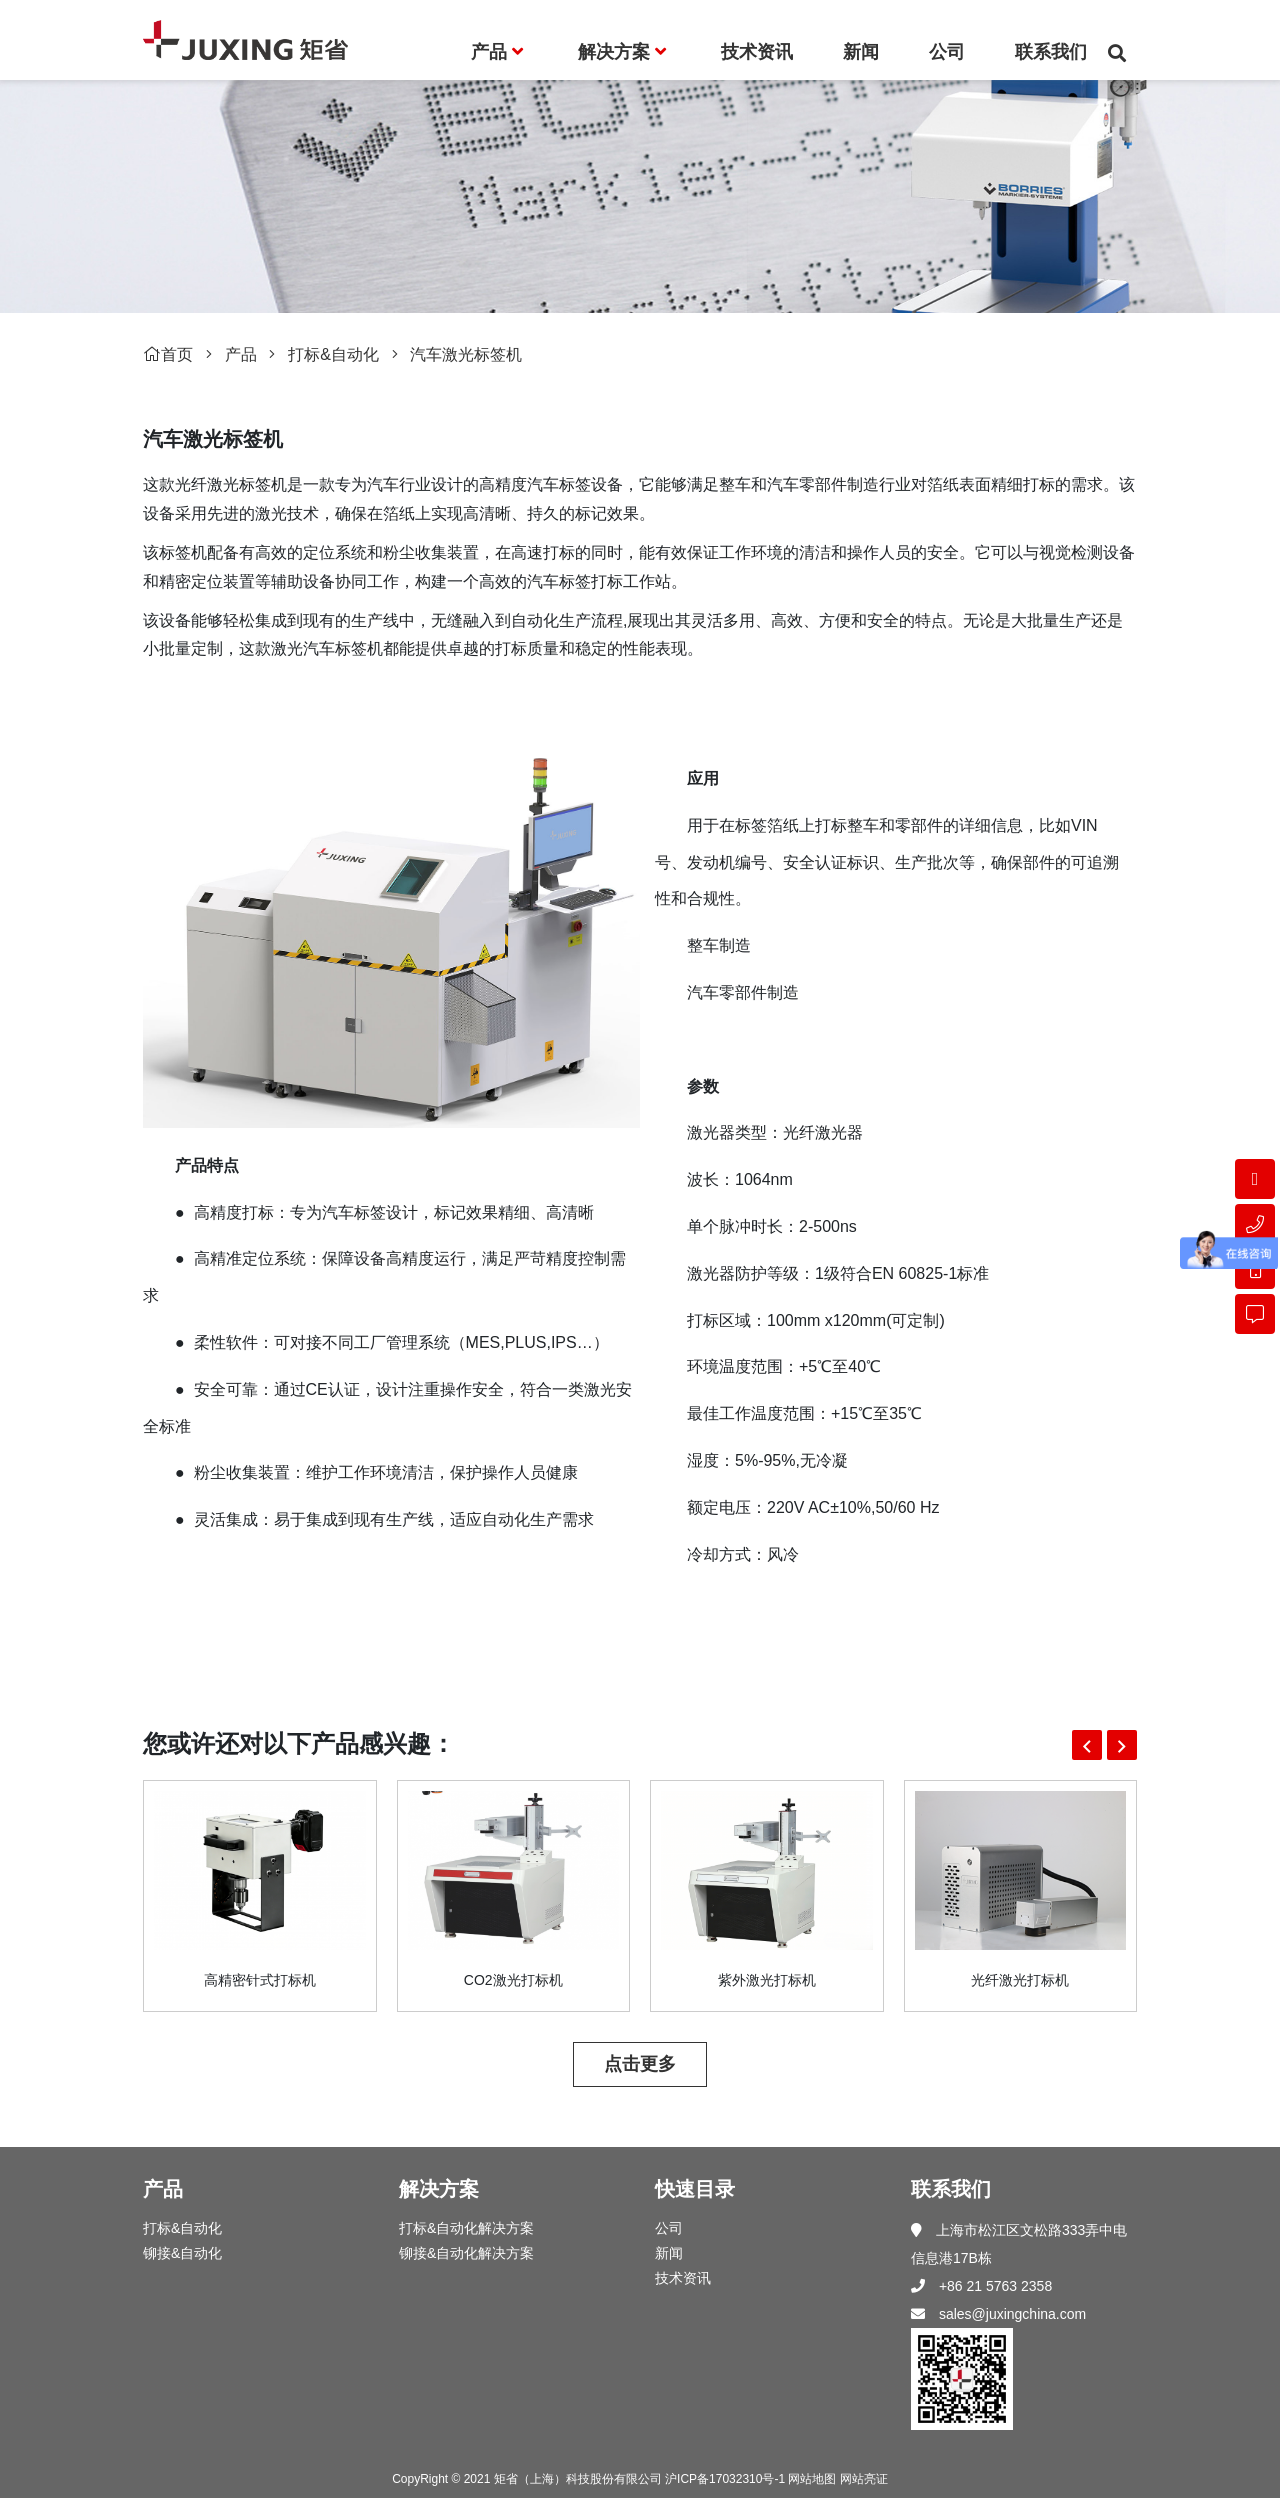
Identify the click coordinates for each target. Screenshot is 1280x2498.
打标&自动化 (333, 354)
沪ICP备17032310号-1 (725, 2479)
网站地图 (812, 2479)
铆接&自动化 (182, 2253)
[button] (1087, 1745)
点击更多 (640, 2064)
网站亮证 (864, 2479)
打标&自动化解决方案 (466, 2228)
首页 (168, 354)
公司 (669, 2228)
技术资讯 (683, 2278)
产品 (241, 354)
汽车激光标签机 (466, 354)
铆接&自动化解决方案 (466, 2253)
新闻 (669, 2253)
